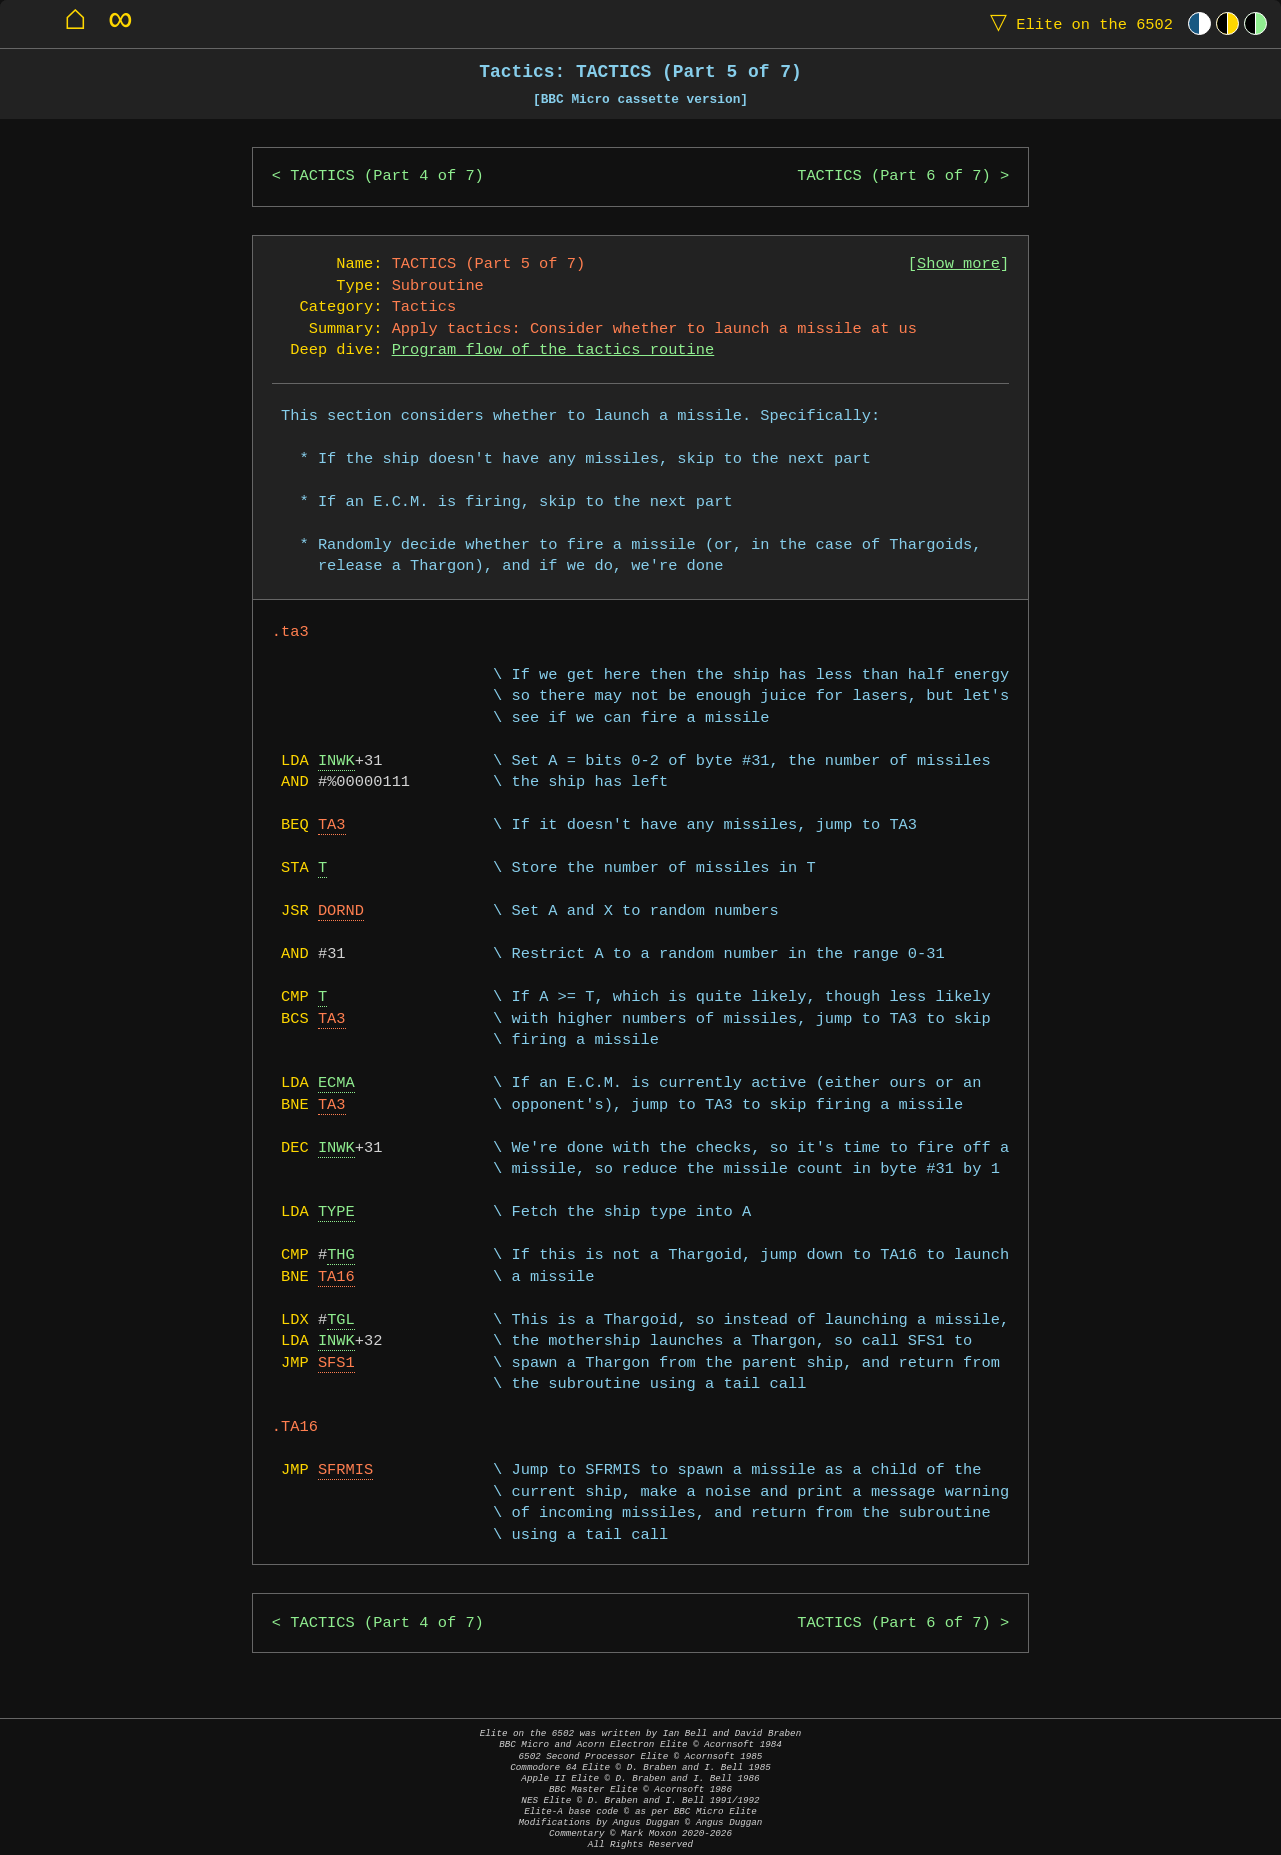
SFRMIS (345, 1470)
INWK (336, 761)
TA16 (336, 1277)
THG (341, 1255)
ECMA (336, 1083)
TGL (341, 1320)
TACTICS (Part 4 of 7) (387, 176)
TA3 (332, 825)
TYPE (336, 1212)
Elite (1077, 23)
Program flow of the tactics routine (553, 350)
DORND (341, 911)
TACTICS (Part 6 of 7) (894, 176)
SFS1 (336, 1363)
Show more (958, 264)
